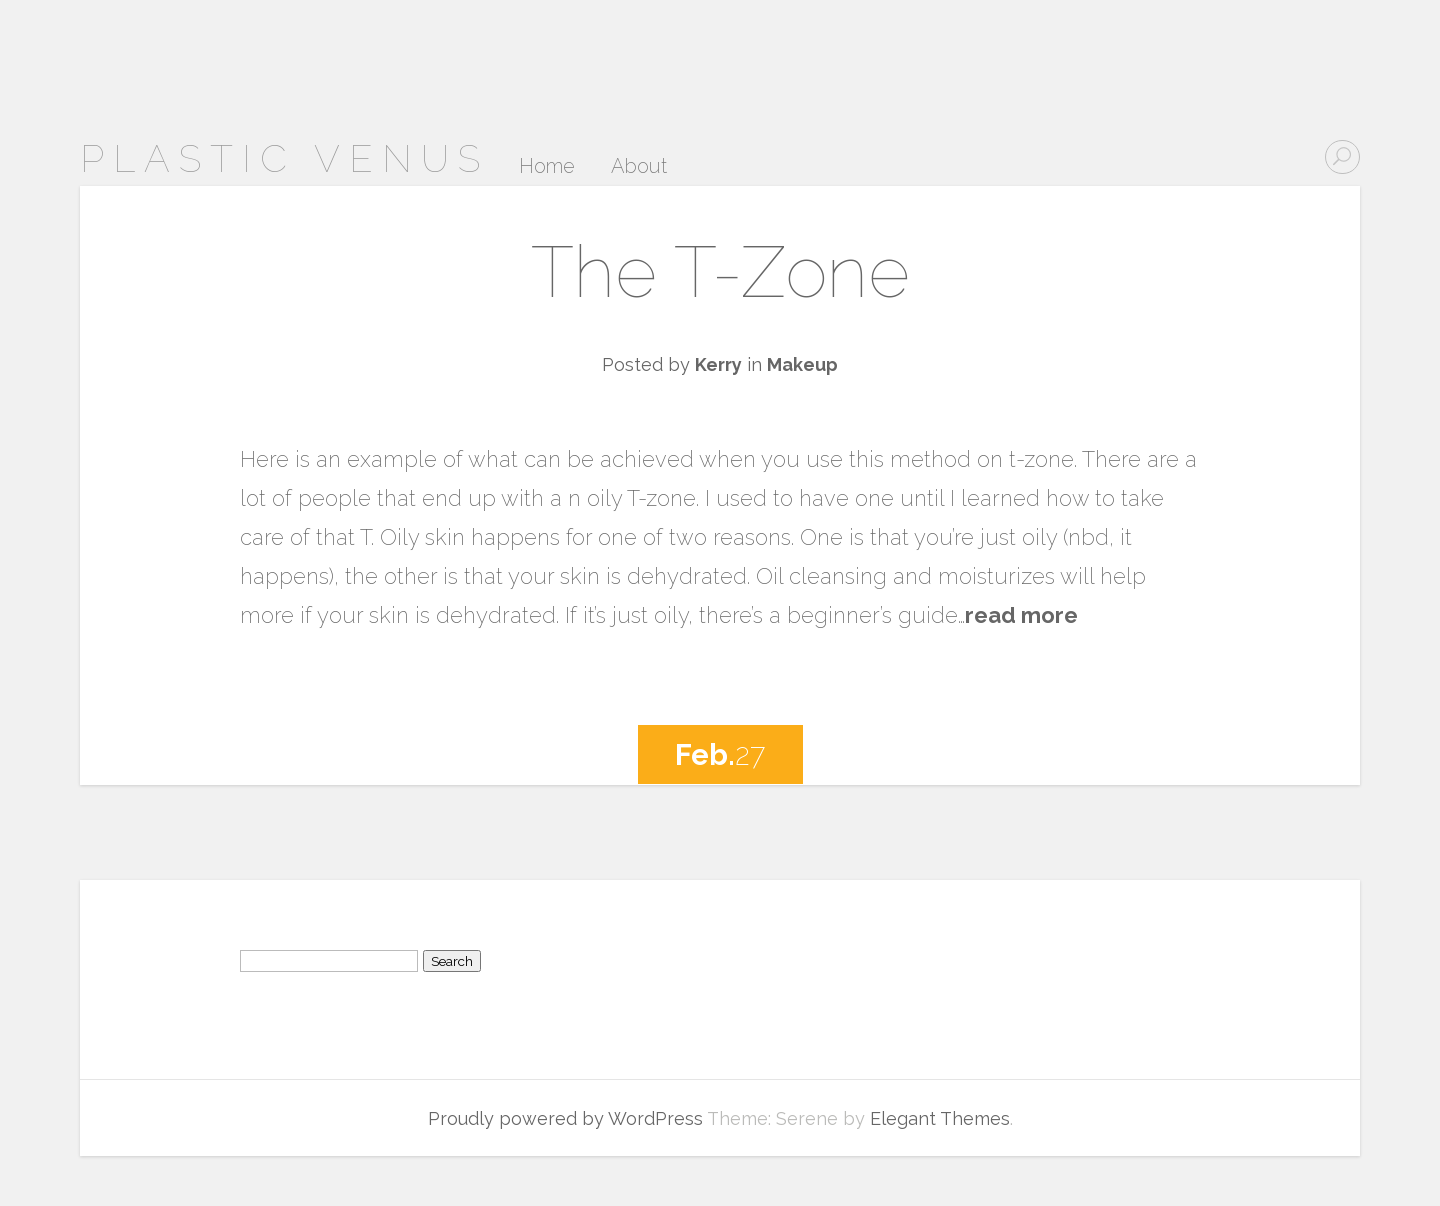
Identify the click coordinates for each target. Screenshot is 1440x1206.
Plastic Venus (284, 158)
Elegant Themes (940, 1118)
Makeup (802, 364)
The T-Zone (720, 271)
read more (1021, 615)
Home (547, 167)
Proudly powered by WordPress (565, 1118)
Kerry (718, 364)
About (639, 167)
